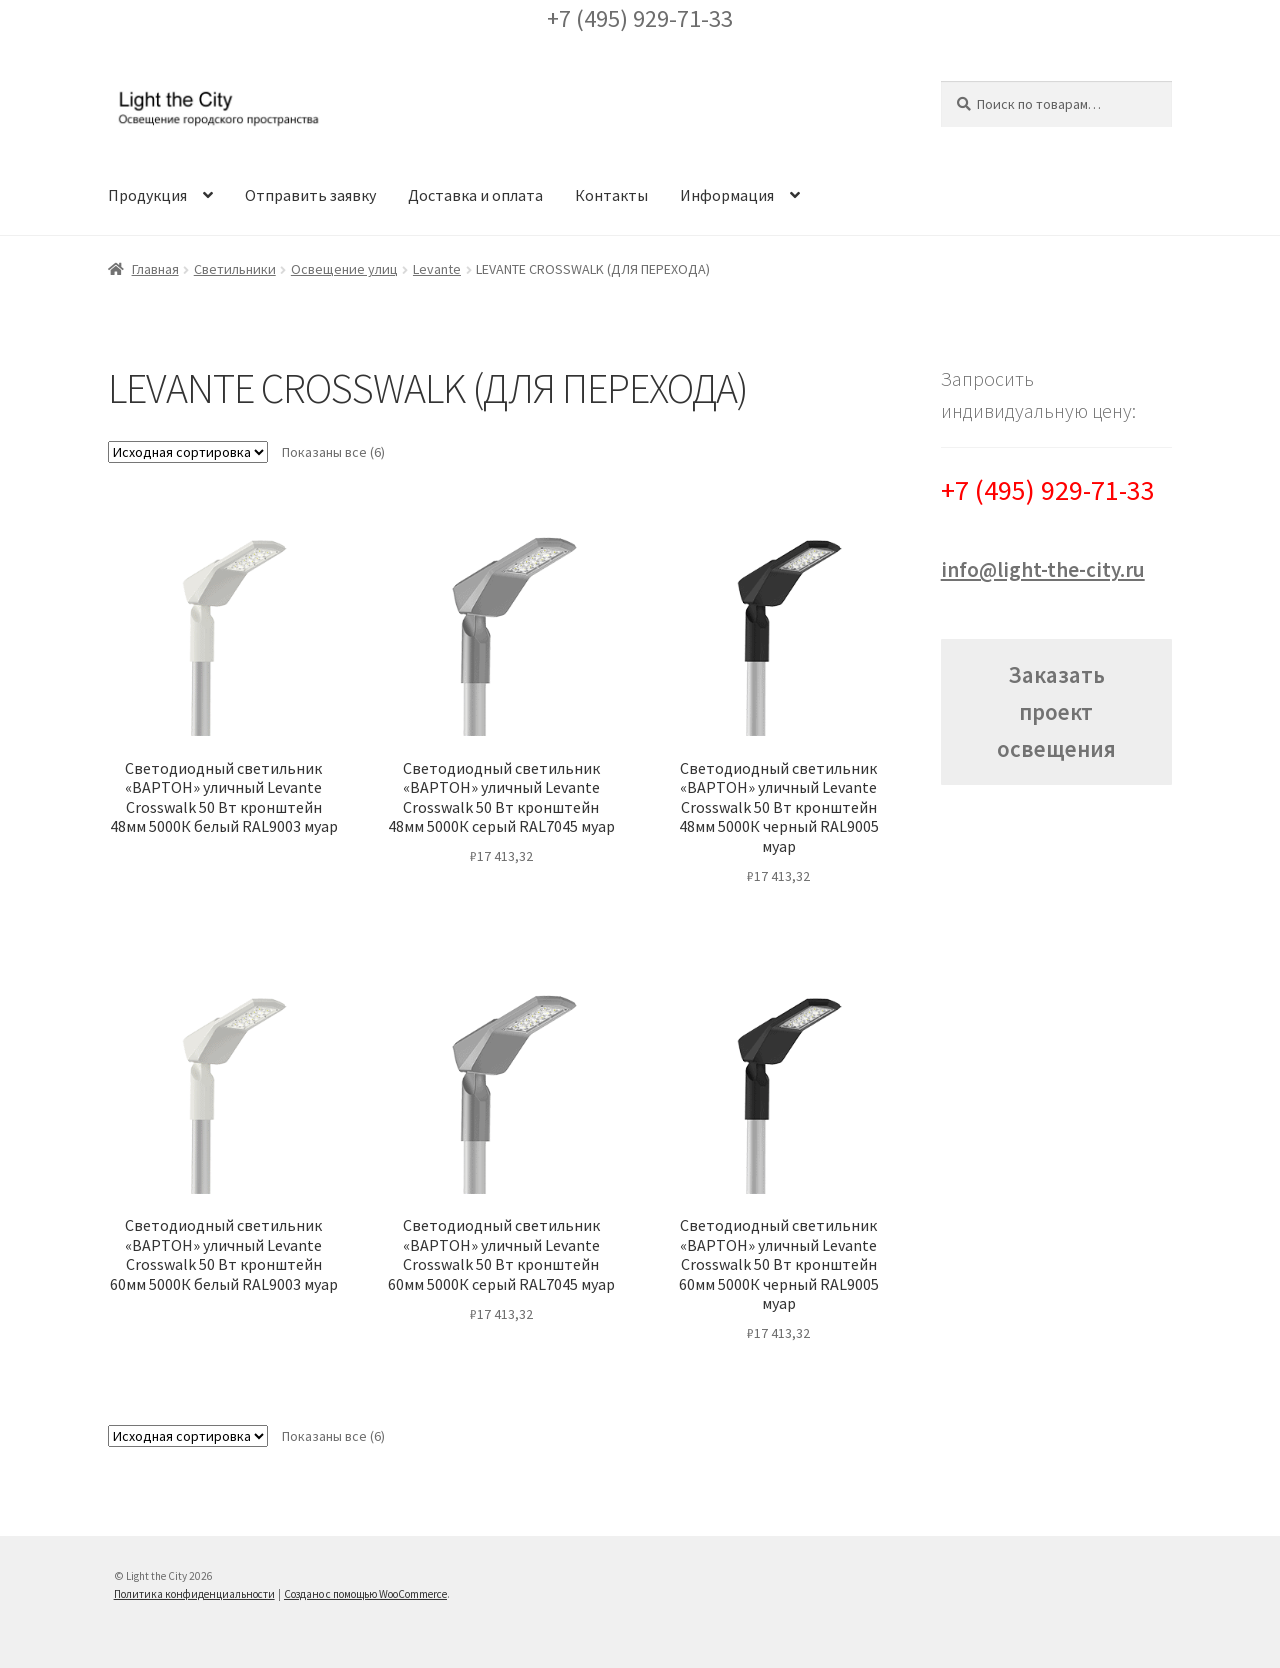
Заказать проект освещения (1056, 711)
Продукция (147, 195)
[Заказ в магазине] (188, 452)
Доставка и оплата (475, 195)
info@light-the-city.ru (1043, 569)
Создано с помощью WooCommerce (365, 1594)
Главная (155, 269)
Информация (727, 195)
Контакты (611, 195)
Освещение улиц (344, 269)
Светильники (235, 269)
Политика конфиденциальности (194, 1594)
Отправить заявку (310, 195)
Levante (437, 269)
